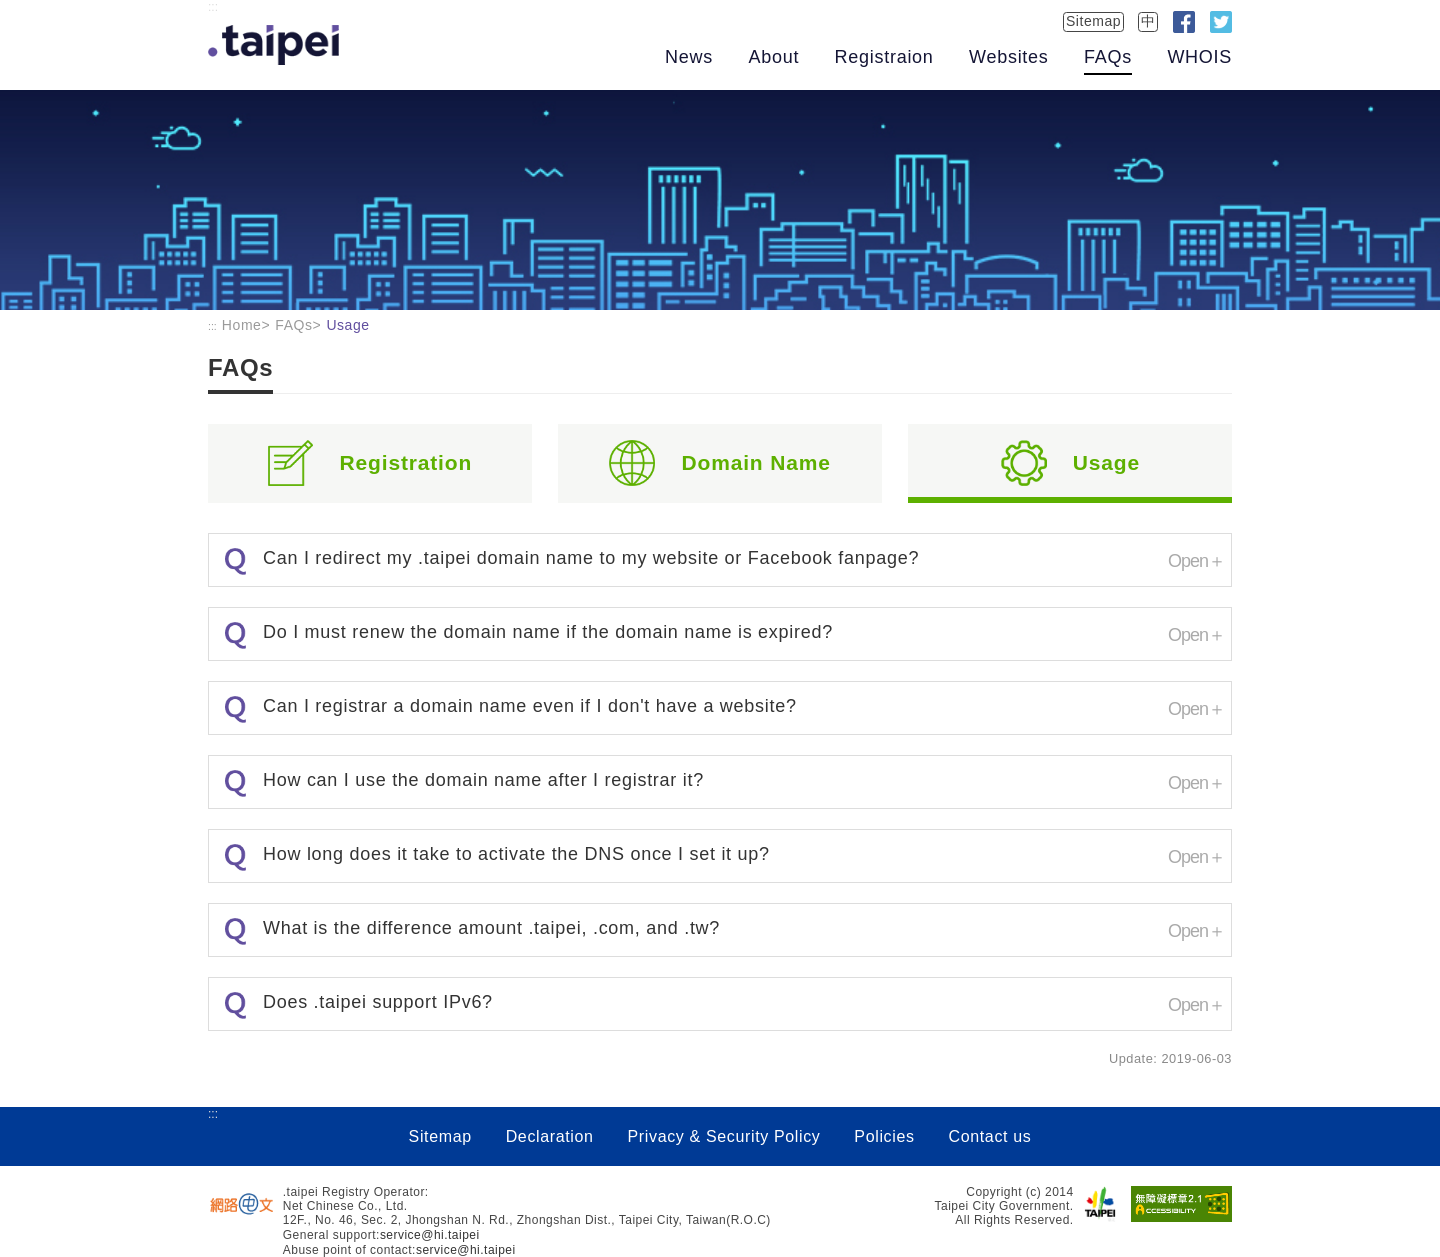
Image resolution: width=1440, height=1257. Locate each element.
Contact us (989, 1136)
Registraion (884, 57)
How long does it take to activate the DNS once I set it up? (516, 854)
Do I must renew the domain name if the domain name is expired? (548, 632)
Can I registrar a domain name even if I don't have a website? (530, 706)
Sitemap (1093, 21)
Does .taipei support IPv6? (378, 1002)
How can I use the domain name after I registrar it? (483, 780)
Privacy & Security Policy (724, 1136)
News (689, 57)
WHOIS (1199, 57)
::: (213, 7)
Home (242, 325)
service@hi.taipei (430, 1235)
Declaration (550, 1136)
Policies (884, 1136)
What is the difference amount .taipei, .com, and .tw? (491, 928)
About (773, 57)
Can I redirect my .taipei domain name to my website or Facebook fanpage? (591, 558)
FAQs (1108, 57)
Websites (1008, 57)
